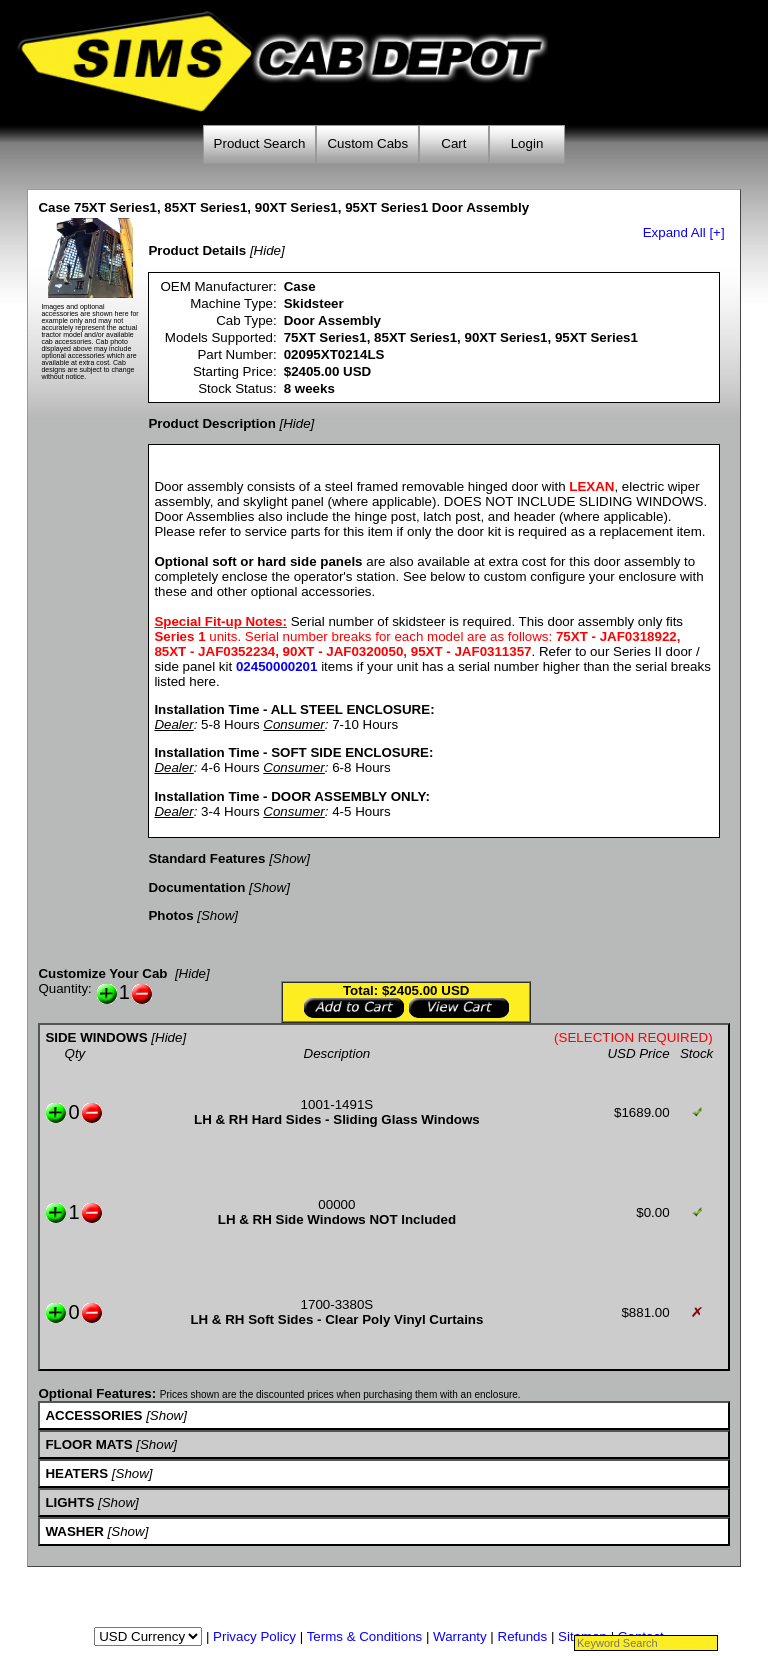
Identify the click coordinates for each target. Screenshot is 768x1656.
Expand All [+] (684, 232)
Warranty (460, 1636)
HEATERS (76, 1473)
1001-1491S (337, 1104)
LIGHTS (69, 1502)
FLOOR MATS (88, 1444)
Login (527, 143)
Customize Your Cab (102, 973)
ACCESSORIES (93, 1415)
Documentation (196, 887)
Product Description (211, 423)
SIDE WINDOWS (96, 1037)
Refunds (523, 1636)
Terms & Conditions (365, 1636)
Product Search (260, 143)
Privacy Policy (254, 1636)
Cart (453, 143)
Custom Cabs (367, 143)
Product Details (197, 250)
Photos (170, 915)
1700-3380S (337, 1304)
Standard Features (206, 858)
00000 (336, 1204)
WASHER (74, 1531)
